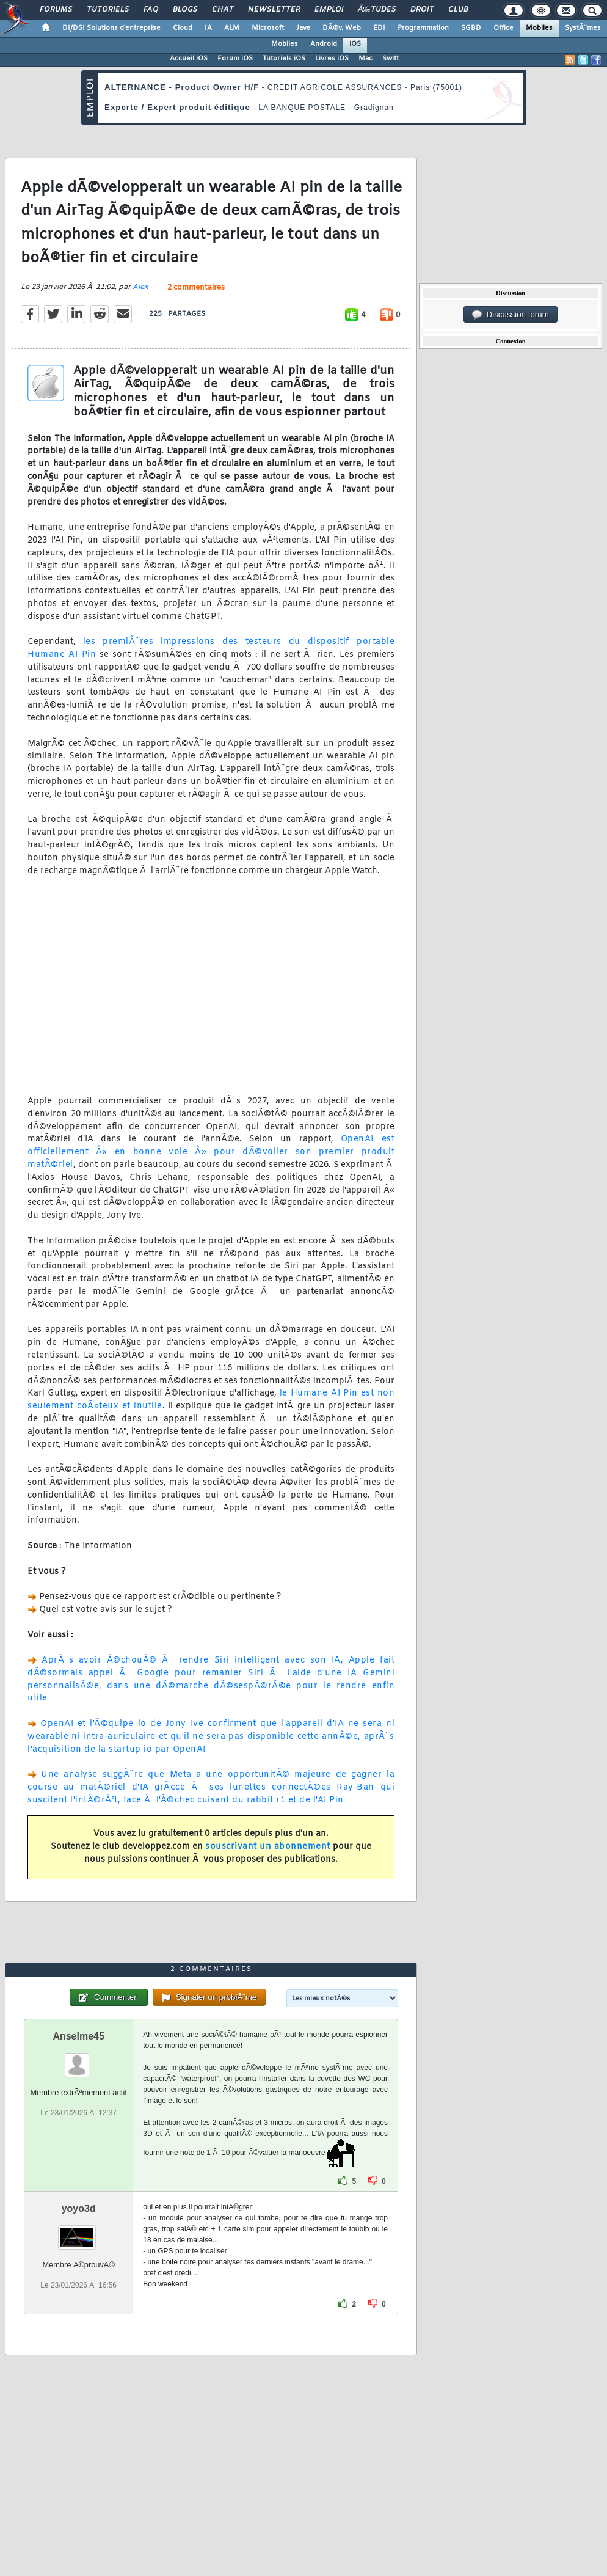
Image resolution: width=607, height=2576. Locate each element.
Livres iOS (332, 58)
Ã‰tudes (377, 10)
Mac (365, 58)
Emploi (328, 10)
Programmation (423, 28)
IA (208, 28)
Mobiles (539, 28)
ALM (231, 28)
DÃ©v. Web (341, 28)
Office (503, 28)
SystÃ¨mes (583, 28)
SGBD (471, 28)
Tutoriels (107, 10)
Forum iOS (235, 58)
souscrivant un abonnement (267, 1847)
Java (303, 28)
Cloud (182, 28)
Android (323, 44)
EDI (379, 28)
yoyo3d (79, 2208)
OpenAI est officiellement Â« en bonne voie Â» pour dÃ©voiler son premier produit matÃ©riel (210, 1152)
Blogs (185, 10)
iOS (355, 44)
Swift (390, 58)
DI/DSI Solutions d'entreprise (111, 28)
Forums (55, 10)
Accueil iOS (189, 58)
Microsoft (268, 28)
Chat (222, 10)
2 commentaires (196, 288)
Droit (422, 10)
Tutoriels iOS (284, 58)
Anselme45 (78, 2036)
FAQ (150, 10)
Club (458, 10)
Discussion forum (510, 315)
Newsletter (274, 10)
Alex (140, 287)
